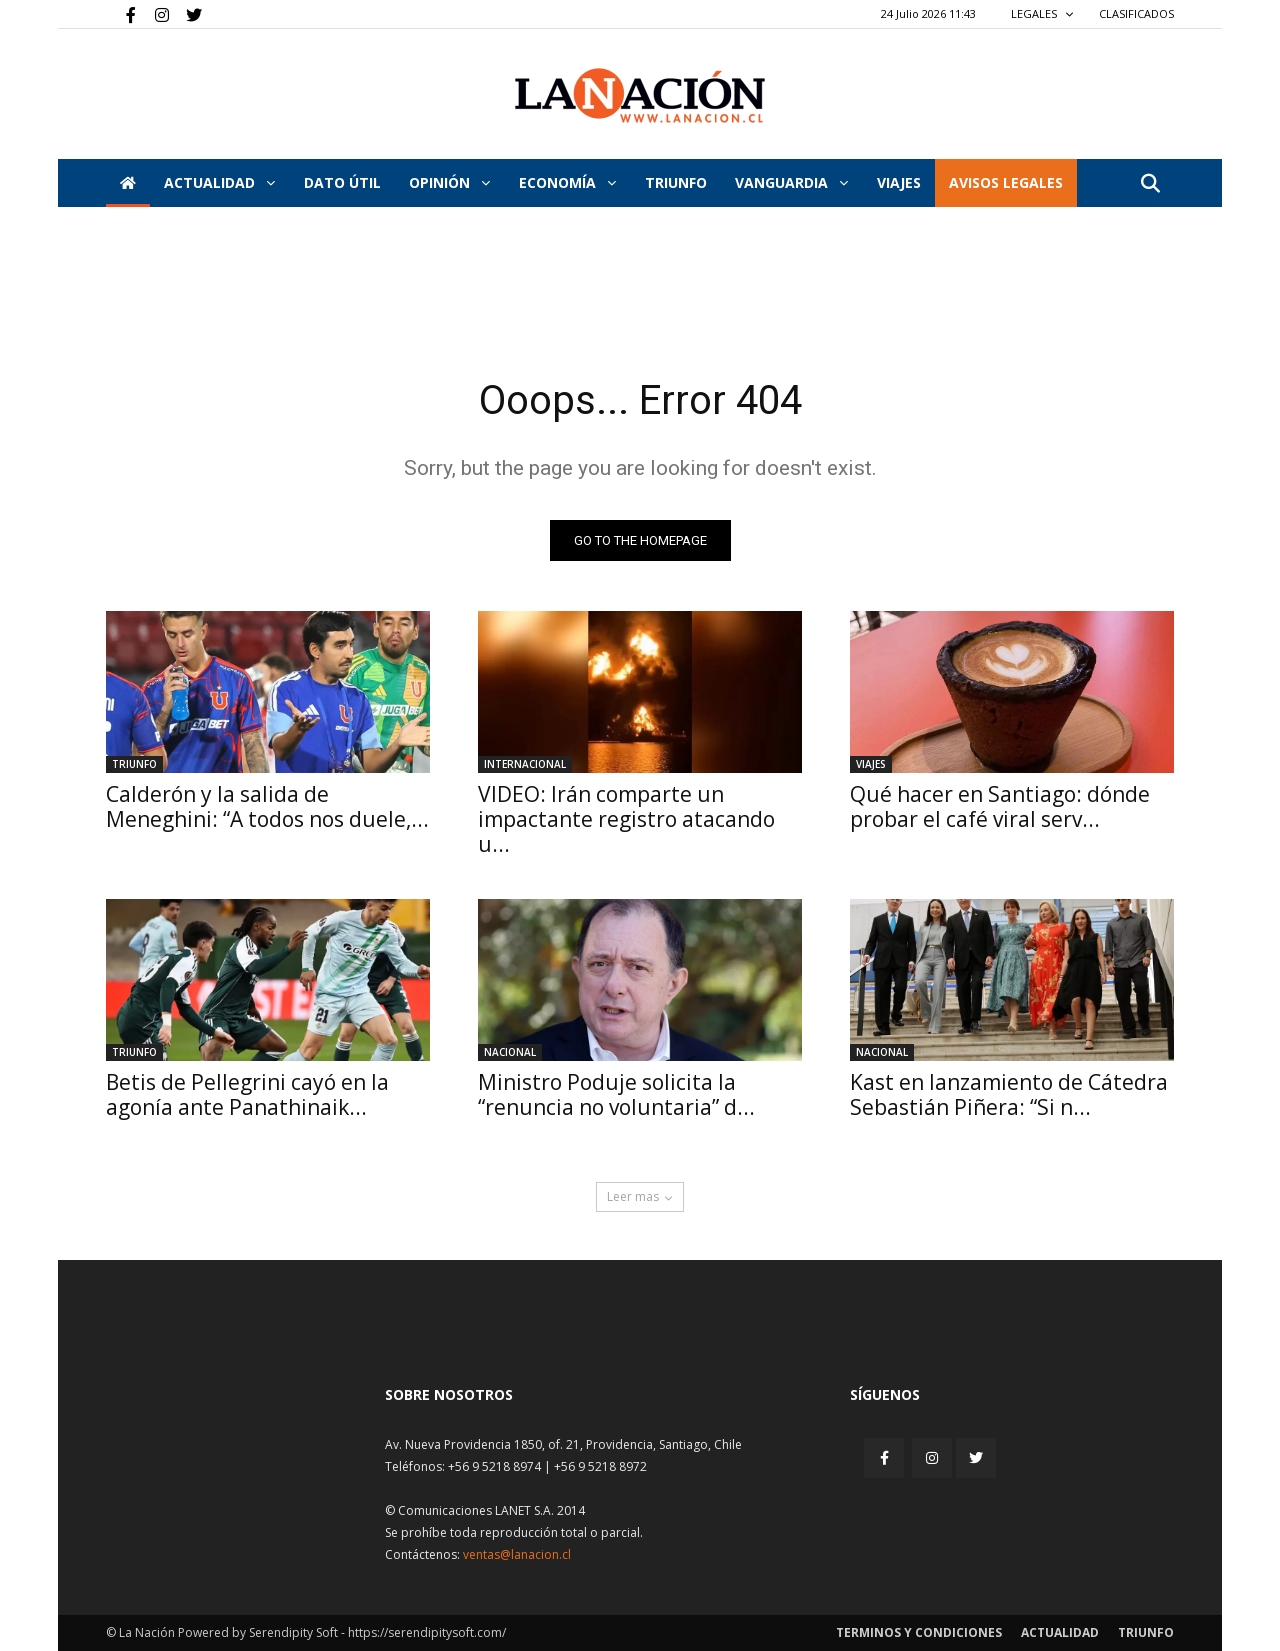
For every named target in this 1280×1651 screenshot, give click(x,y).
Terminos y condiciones (919, 1632)
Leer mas (640, 1196)
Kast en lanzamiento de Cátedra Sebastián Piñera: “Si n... (1009, 1094)
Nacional (510, 1052)
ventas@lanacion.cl (517, 1554)
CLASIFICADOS (1136, 13)
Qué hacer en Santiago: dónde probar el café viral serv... (1000, 806)
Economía (567, 182)
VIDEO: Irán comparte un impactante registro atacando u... (626, 819)
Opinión (449, 182)
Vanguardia (791, 182)
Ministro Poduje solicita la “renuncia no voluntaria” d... (616, 1094)
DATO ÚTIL (342, 182)
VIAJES (899, 182)
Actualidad (219, 182)
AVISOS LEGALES (1006, 182)
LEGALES (1042, 13)
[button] (1150, 184)
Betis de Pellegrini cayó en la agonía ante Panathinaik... (247, 1094)
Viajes (871, 764)
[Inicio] (128, 183)
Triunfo (676, 182)
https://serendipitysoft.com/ (427, 1632)
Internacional (525, 764)
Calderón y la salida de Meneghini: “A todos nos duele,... (267, 806)
